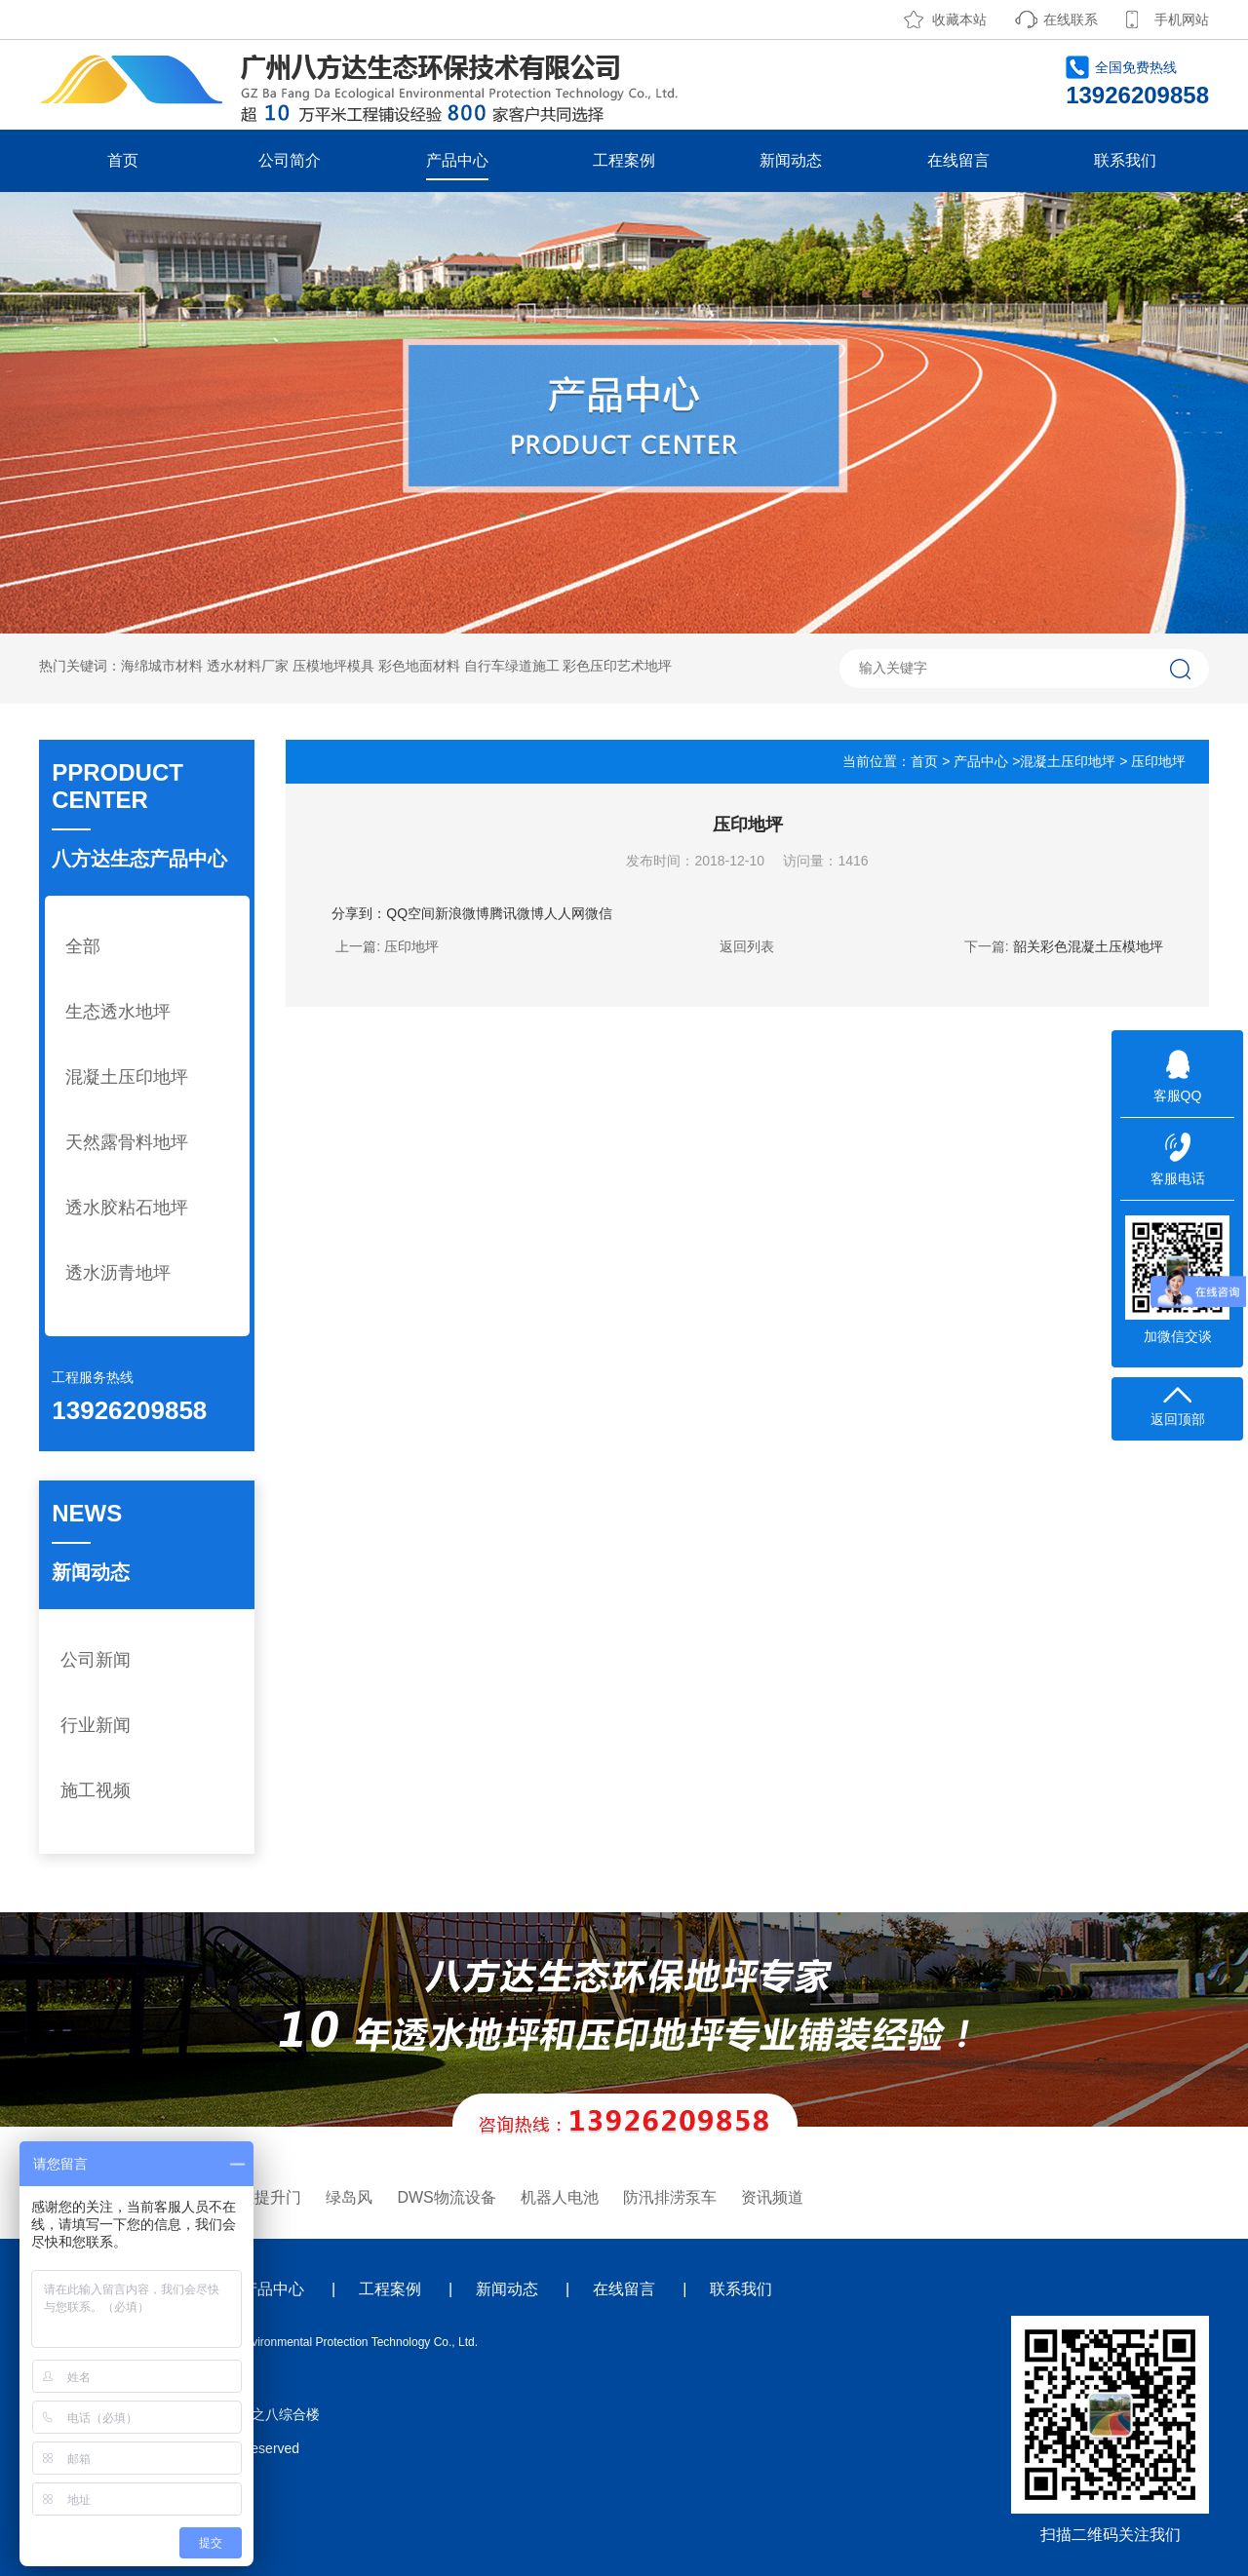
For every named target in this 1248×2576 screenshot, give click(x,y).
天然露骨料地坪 (126, 1142)
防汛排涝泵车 (670, 2197)
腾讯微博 (516, 913)
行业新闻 (95, 1725)
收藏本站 (959, 19)
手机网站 (1181, 19)
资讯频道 (772, 2197)
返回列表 (747, 946)
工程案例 (624, 160)
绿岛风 (349, 2197)
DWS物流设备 (446, 2197)
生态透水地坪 (118, 1011)
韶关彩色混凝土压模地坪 (1088, 946)
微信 (598, 913)
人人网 (564, 913)
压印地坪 (411, 946)
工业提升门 (262, 2197)
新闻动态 (791, 160)
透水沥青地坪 (118, 1273)
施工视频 (95, 1790)
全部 (82, 946)
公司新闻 (95, 1660)
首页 (122, 160)
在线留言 (958, 160)
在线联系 (1070, 19)
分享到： (359, 913)
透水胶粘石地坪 (126, 1207)
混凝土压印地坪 (126, 1077)
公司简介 (289, 160)
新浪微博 (462, 913)
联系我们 (1125, 160)
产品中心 (457, 160)
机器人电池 (560, 2197)
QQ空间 (410, 913)
